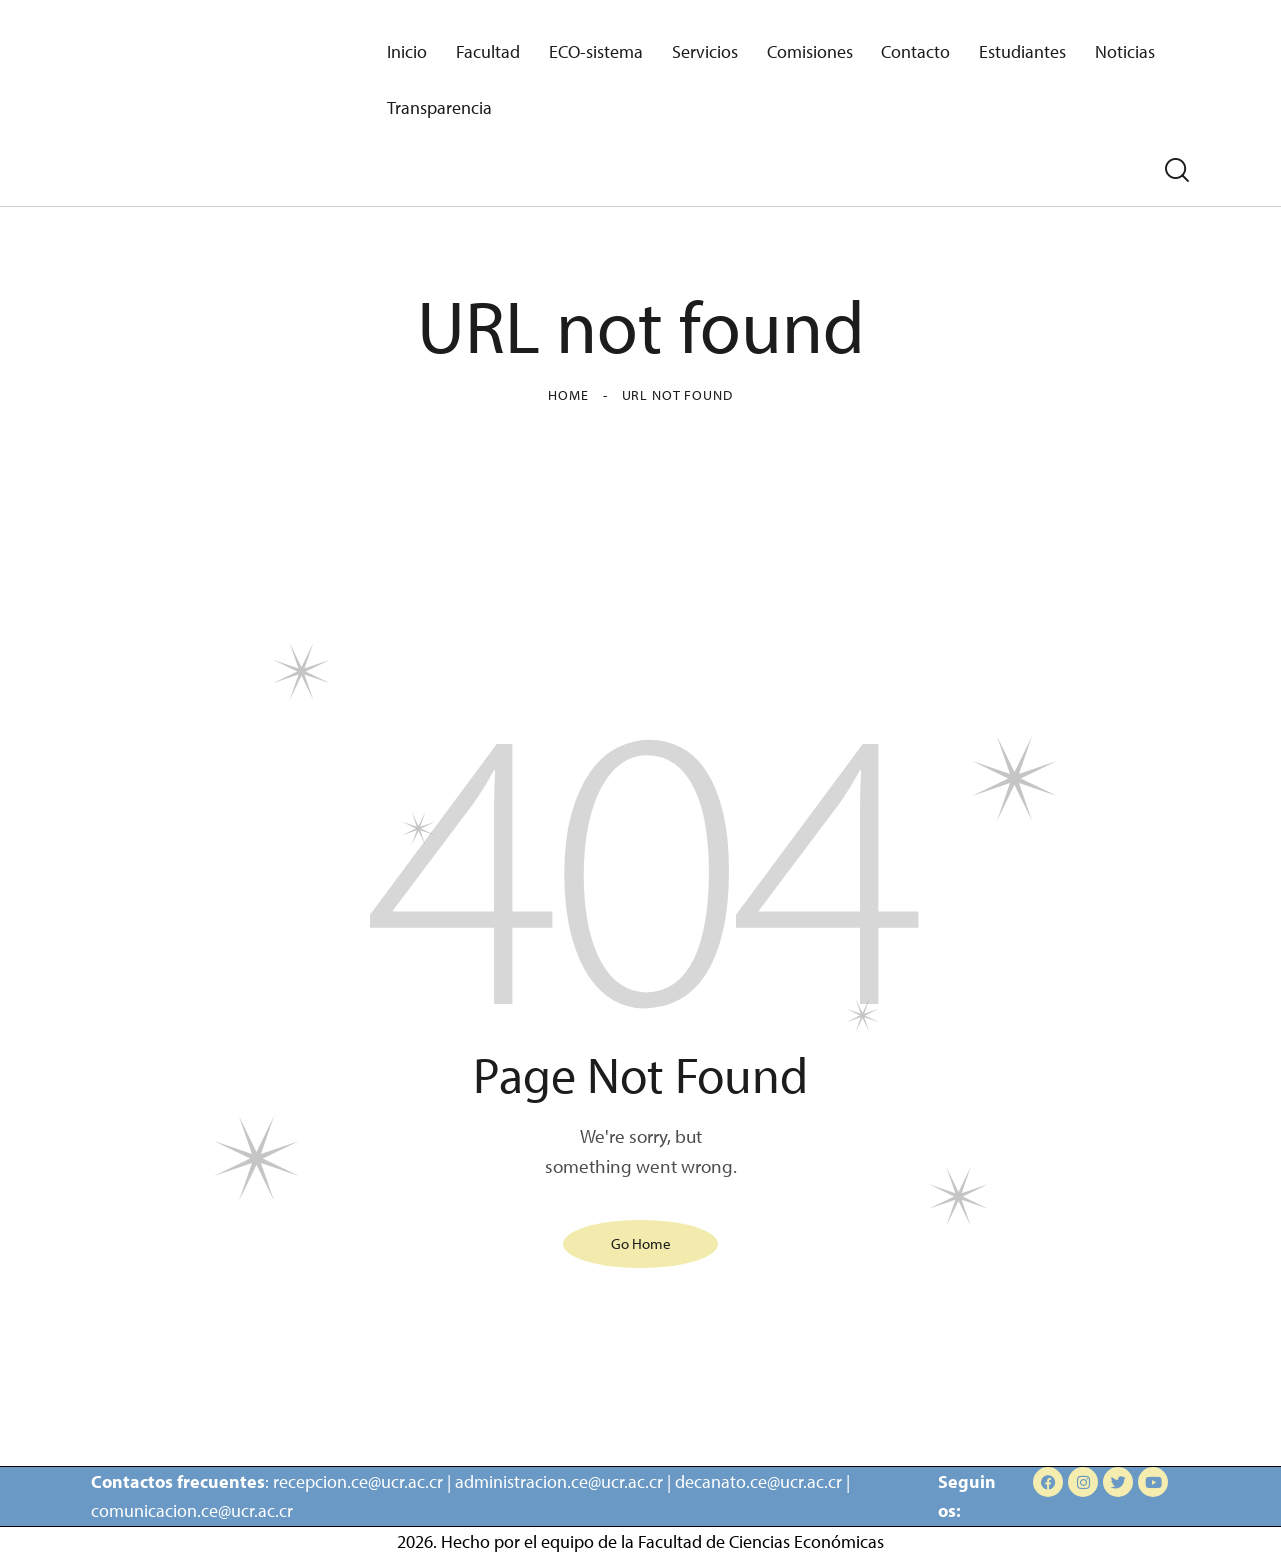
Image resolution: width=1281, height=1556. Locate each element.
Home (568, 395)
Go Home (641, 1242)
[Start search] (1177, 170)
